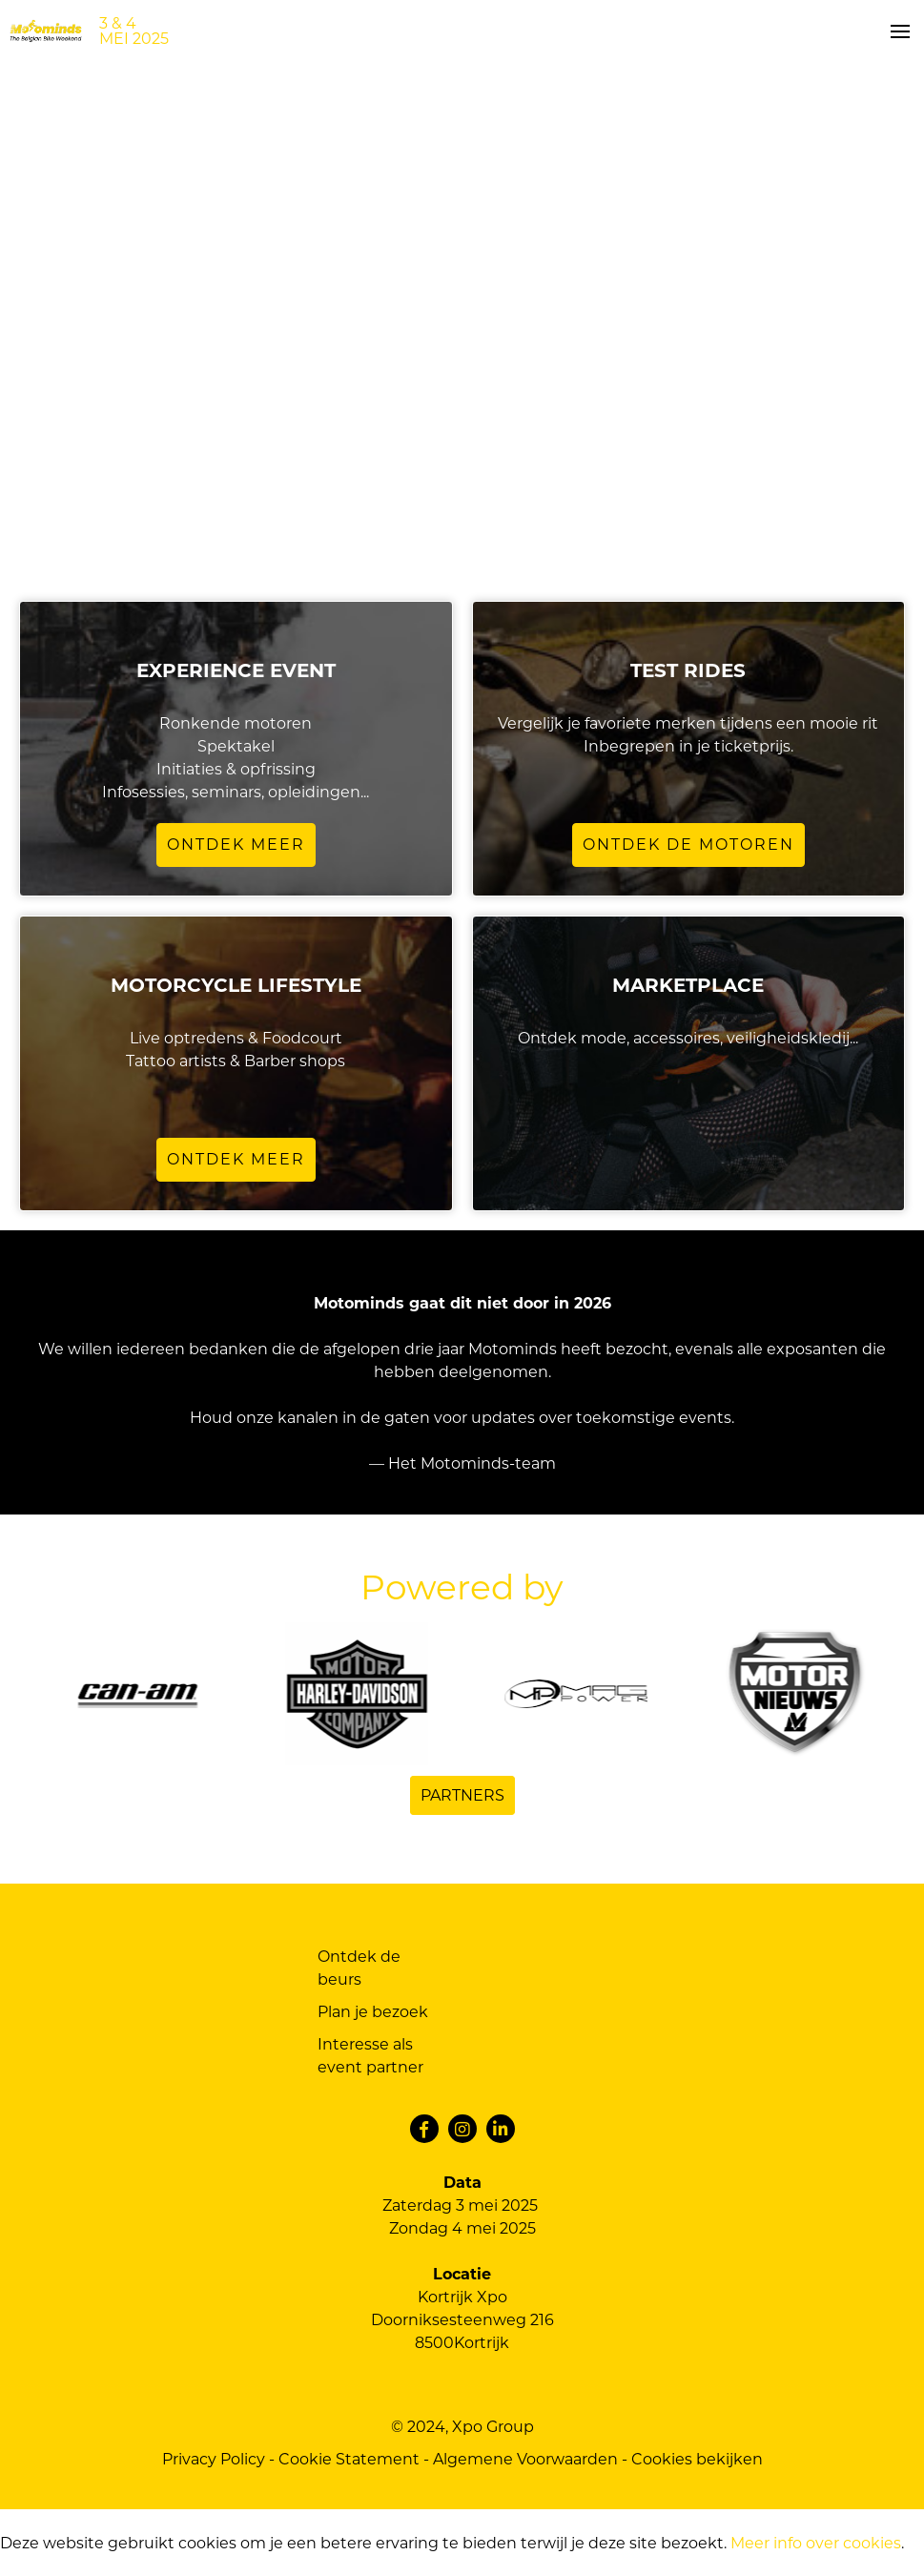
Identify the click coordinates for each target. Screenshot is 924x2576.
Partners (462, 1795)
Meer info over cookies (815, 2543)
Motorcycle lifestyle (236, 985)
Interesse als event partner (370, 2055)
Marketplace (688, 985)
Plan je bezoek (373, 2012)
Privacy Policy (213, 2459)
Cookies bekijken (697, 2459)
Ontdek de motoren (688, 844)
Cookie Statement (349, 2459)
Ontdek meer (236, 844)
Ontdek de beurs (359, 1968)
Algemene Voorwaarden (525, 2459)
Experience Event (236, 670)
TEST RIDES (688, 670)
